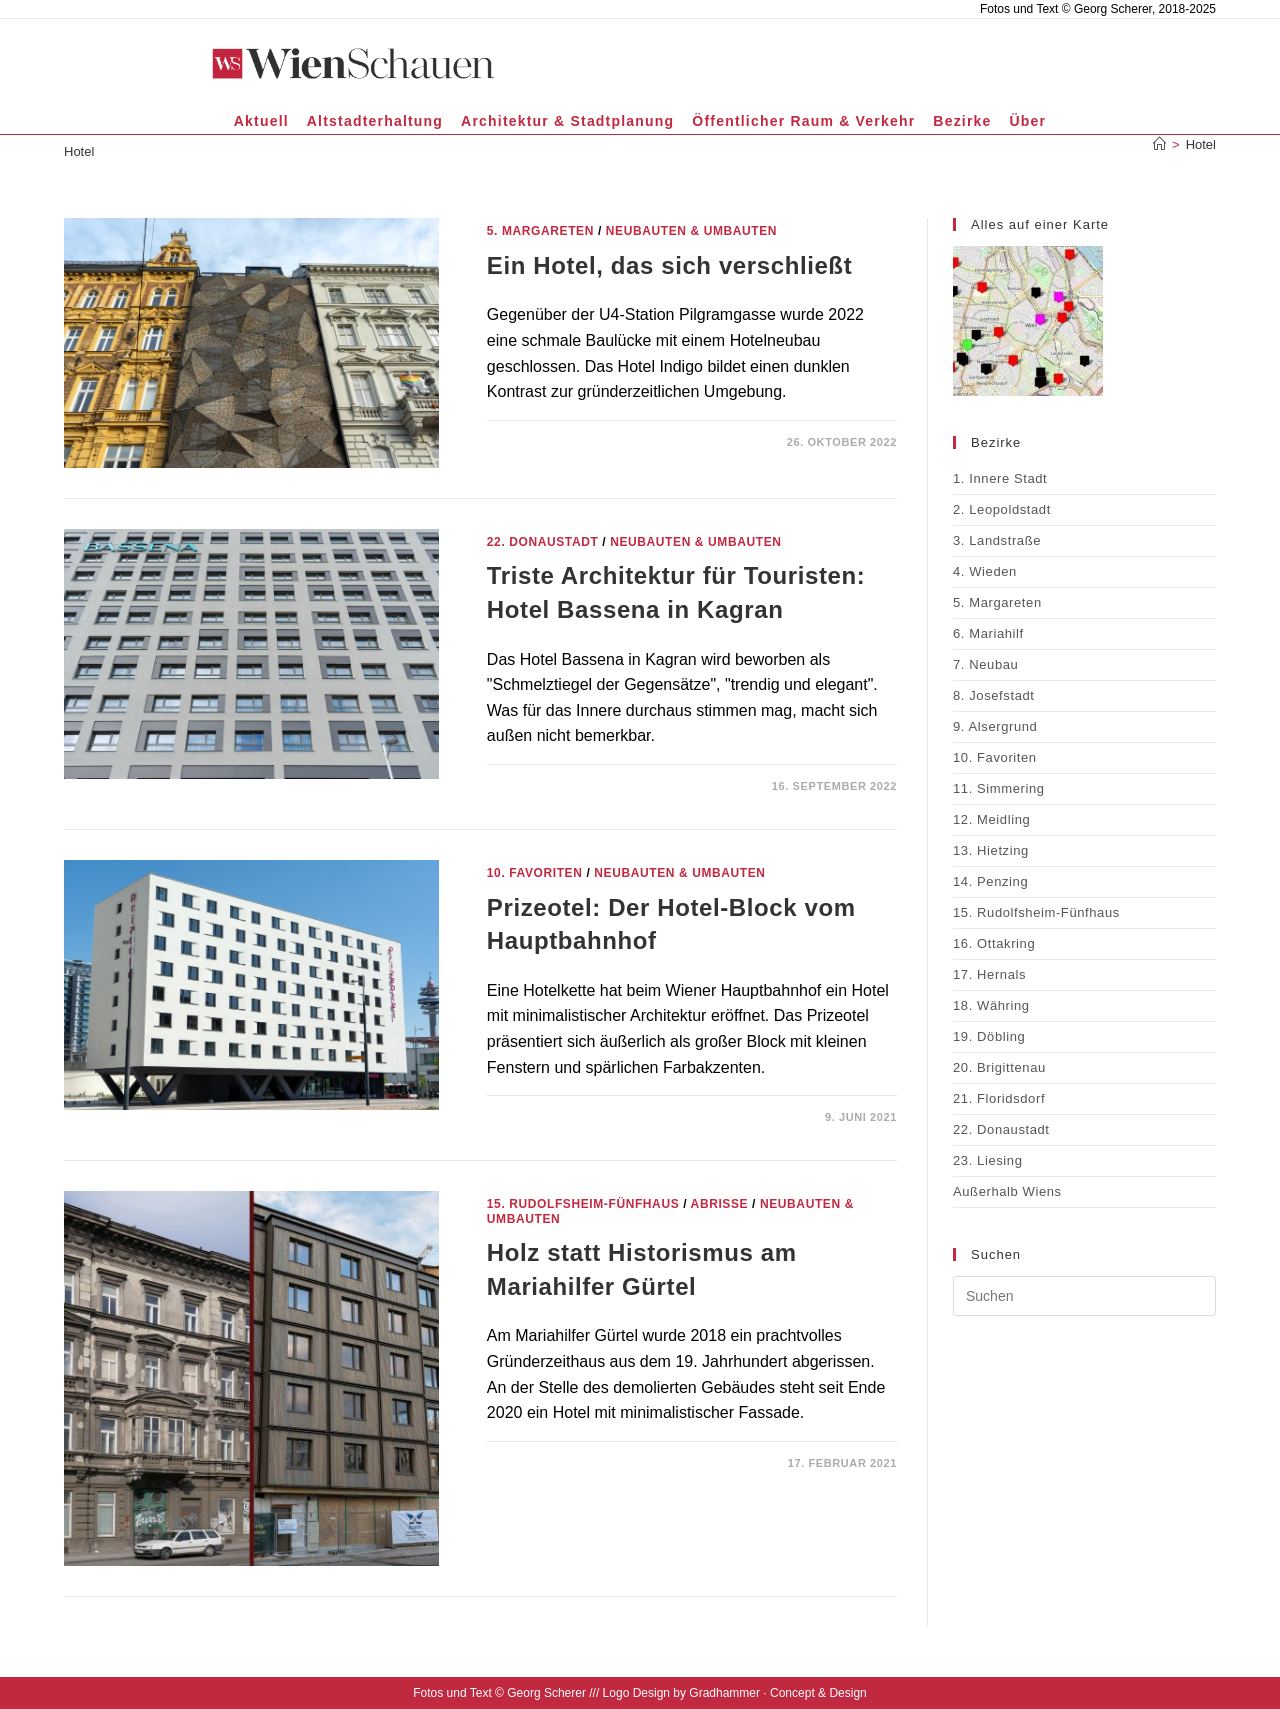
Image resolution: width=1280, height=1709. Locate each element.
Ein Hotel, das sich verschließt (669, 265)
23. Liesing (987, 1160)
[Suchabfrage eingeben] (1084, 1296)
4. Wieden (985, 571)
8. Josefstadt (994, 695)
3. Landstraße (997, 540)
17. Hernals (989, 974)
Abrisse (720, 1204)
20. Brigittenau (999, 1067)
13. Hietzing (991, 850)
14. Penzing (990, 881)
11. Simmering (999, 788)
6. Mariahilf (988, 633)
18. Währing (991, 1005)
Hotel (1201, 144)
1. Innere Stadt (1000, 478)
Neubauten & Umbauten (691, 231)
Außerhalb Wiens (1007, 1191)
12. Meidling (991, 819)
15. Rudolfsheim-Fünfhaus (583, 1204)
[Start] (1159, 144)
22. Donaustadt (543, 542)
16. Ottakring (994, 943)
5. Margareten (540, 231)
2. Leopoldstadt (1002, 509)
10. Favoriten (535, 873)
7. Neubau (985, 664)
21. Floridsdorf (999, 1098)
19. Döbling (989, 1036)
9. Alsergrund (995, 726)
